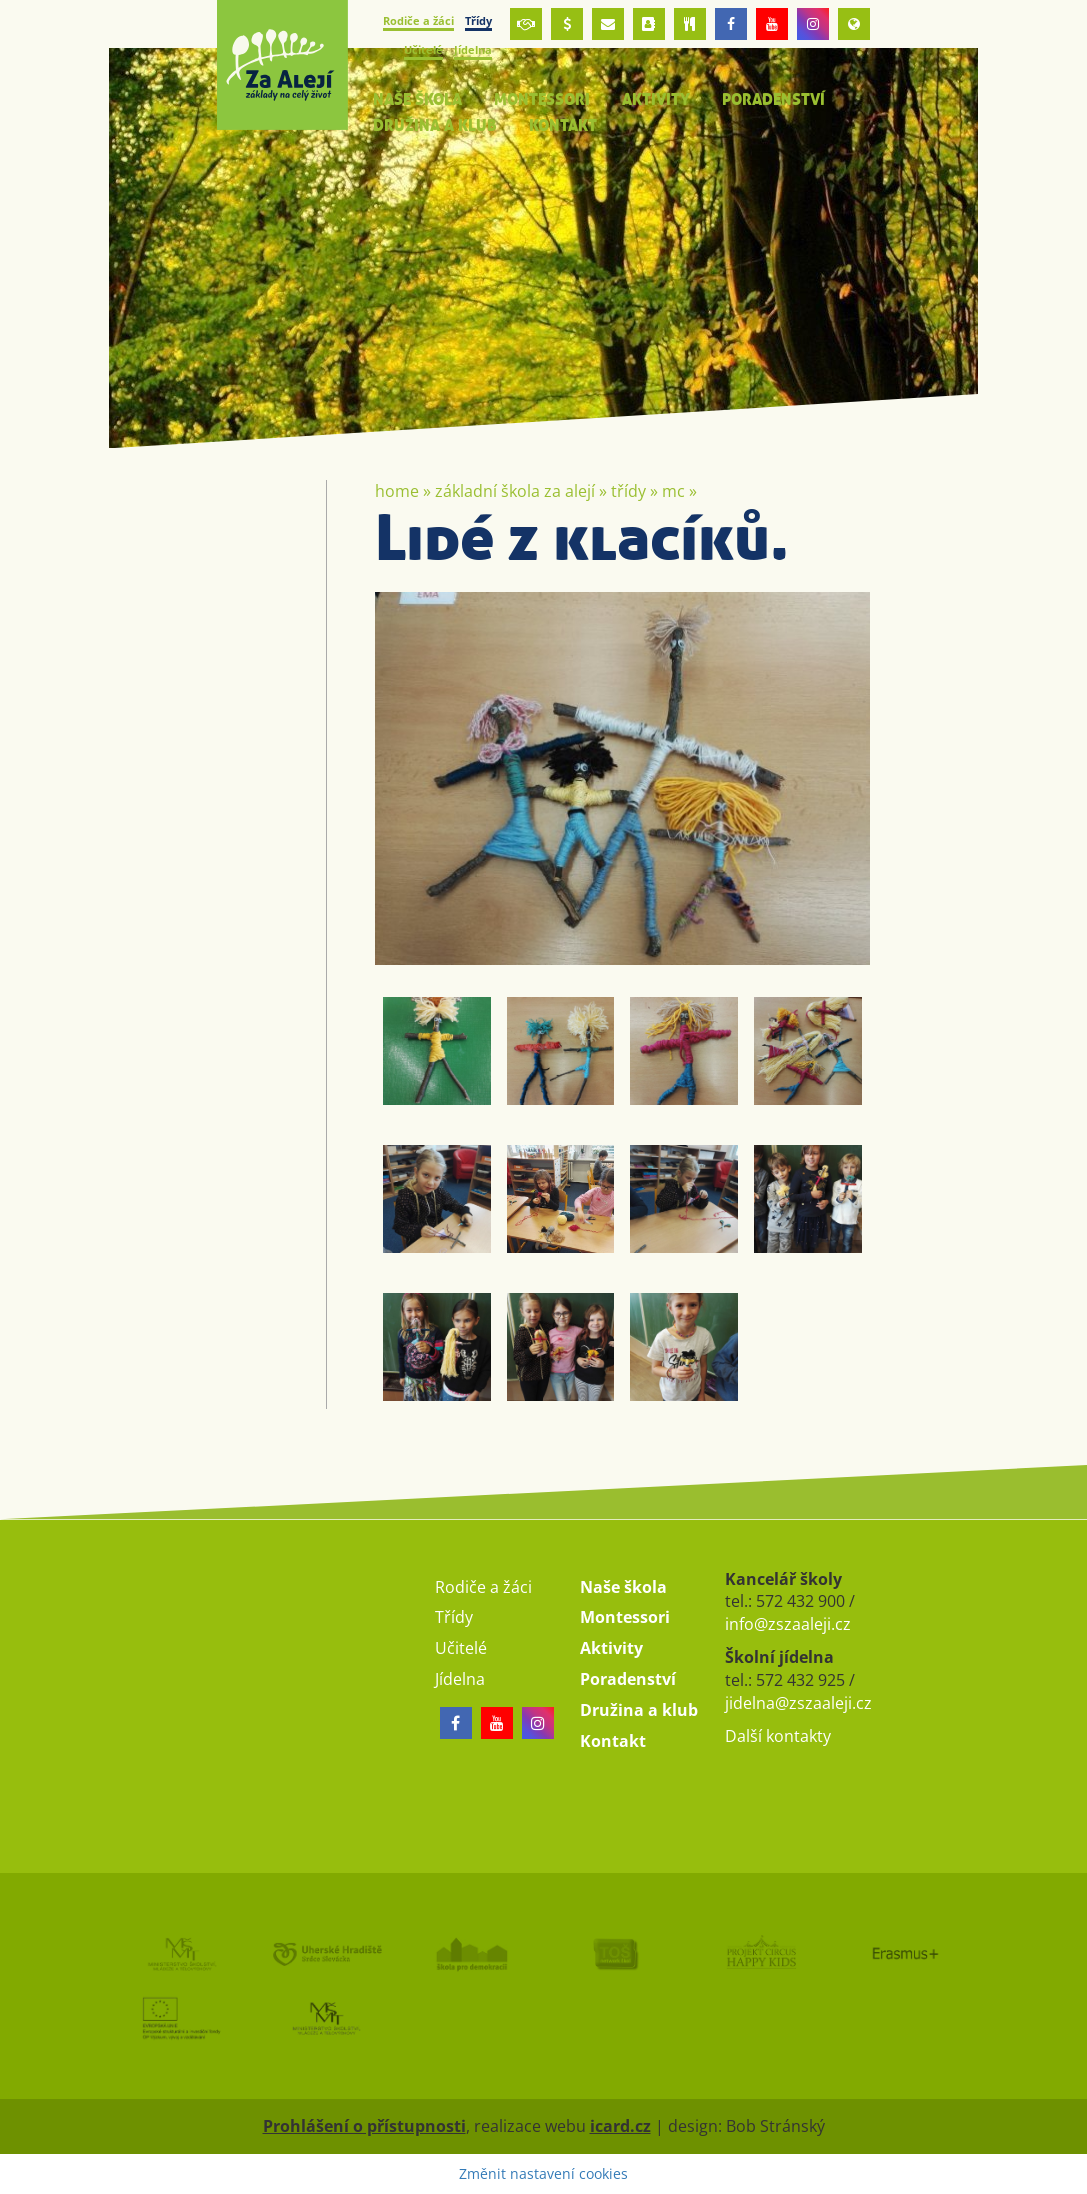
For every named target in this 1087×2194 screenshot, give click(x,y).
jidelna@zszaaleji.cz (798, 1703)
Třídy (628, 491)
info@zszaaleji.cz (788, 1624)
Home (397, 491)
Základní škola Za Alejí (515, 491)
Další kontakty (778, 1736)
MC (673, 491)
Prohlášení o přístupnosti (364, 2126)
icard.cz (620, 2126)
